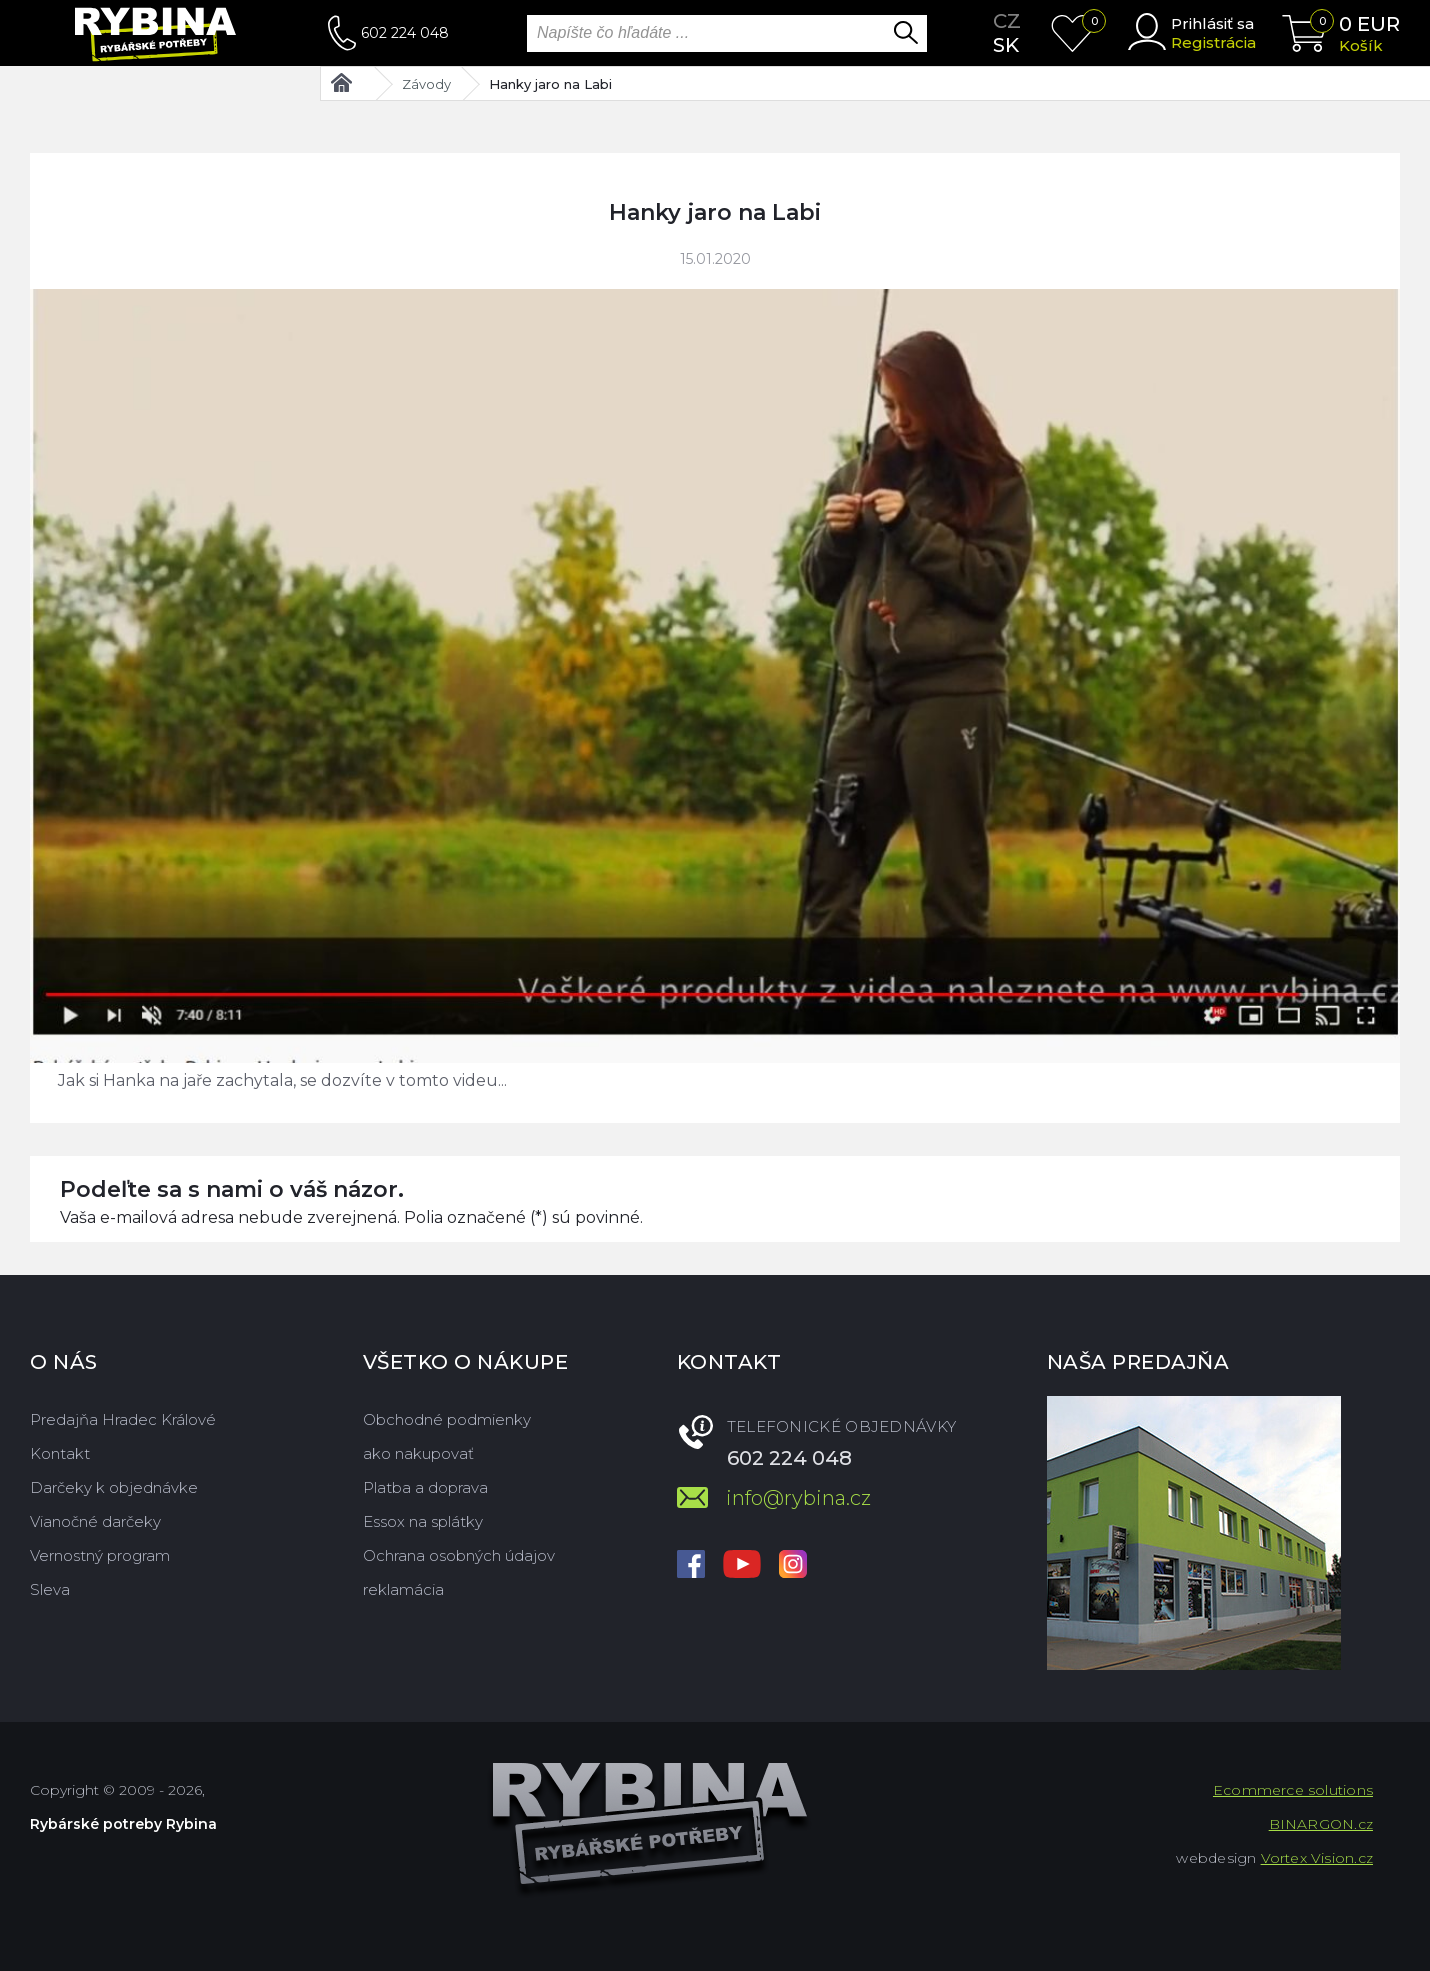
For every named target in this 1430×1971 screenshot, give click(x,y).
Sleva (50, 1589)
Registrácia (1213, 42)
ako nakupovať (418, 1453)
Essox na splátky (423, 1521)
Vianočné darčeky (95, 1521)
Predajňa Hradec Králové (123, 1419)
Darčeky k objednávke (114, 1487)
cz (1007, 21)
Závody (426, 84)
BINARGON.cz (1321, 1824)
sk (1006, 45)
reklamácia (403, 1589)
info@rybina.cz (798, 1498)
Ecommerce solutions (1293, 1790)
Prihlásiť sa (1212, 23)
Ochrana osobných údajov (459, 1555)
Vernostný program (100, 1555)
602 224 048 (405, 33)
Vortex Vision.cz (1317, 1858)
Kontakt (60, 1453)
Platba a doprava (425, 1487)
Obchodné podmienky (447, 1419)
